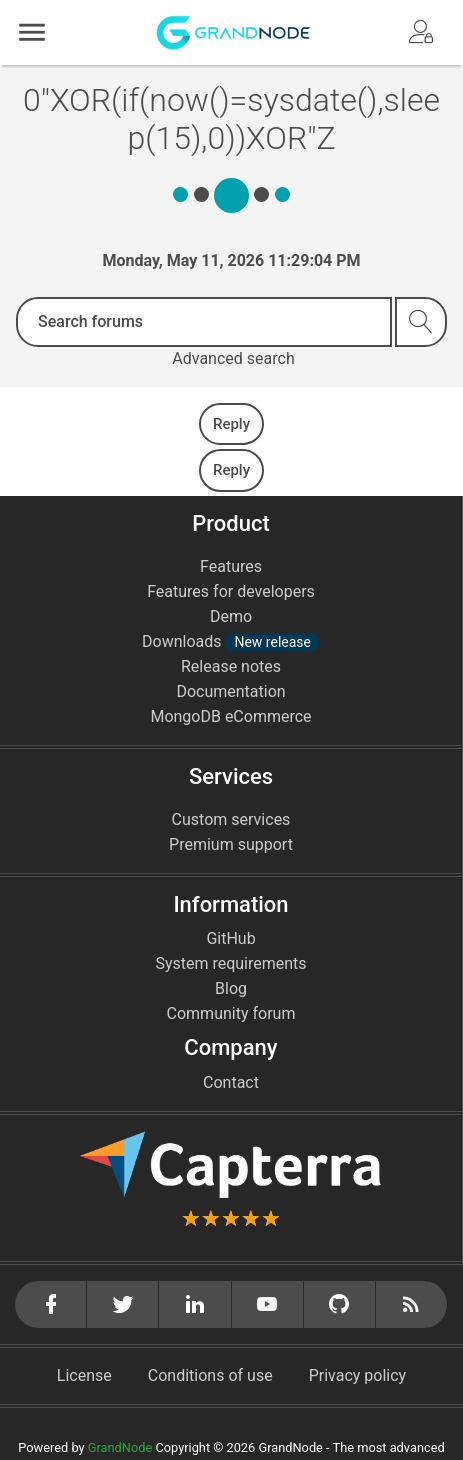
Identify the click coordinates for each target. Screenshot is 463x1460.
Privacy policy (358, 1375)
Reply (231, 424)
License (84, 1375)
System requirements (230, 963)
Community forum (231, 1013)
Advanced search (233, 358)
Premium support (231, 844)
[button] (32, 32)
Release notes (231, 666)
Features (231, 566)
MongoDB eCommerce (230, 716)
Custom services (231, 819)
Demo (231, 616)
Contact (231, 1082)
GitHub (230, 938)
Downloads (231, 641)
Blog (231, 988)
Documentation (230, 691)
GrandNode (120, 1447)
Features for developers (231, 591)
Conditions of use (210, 1375)
